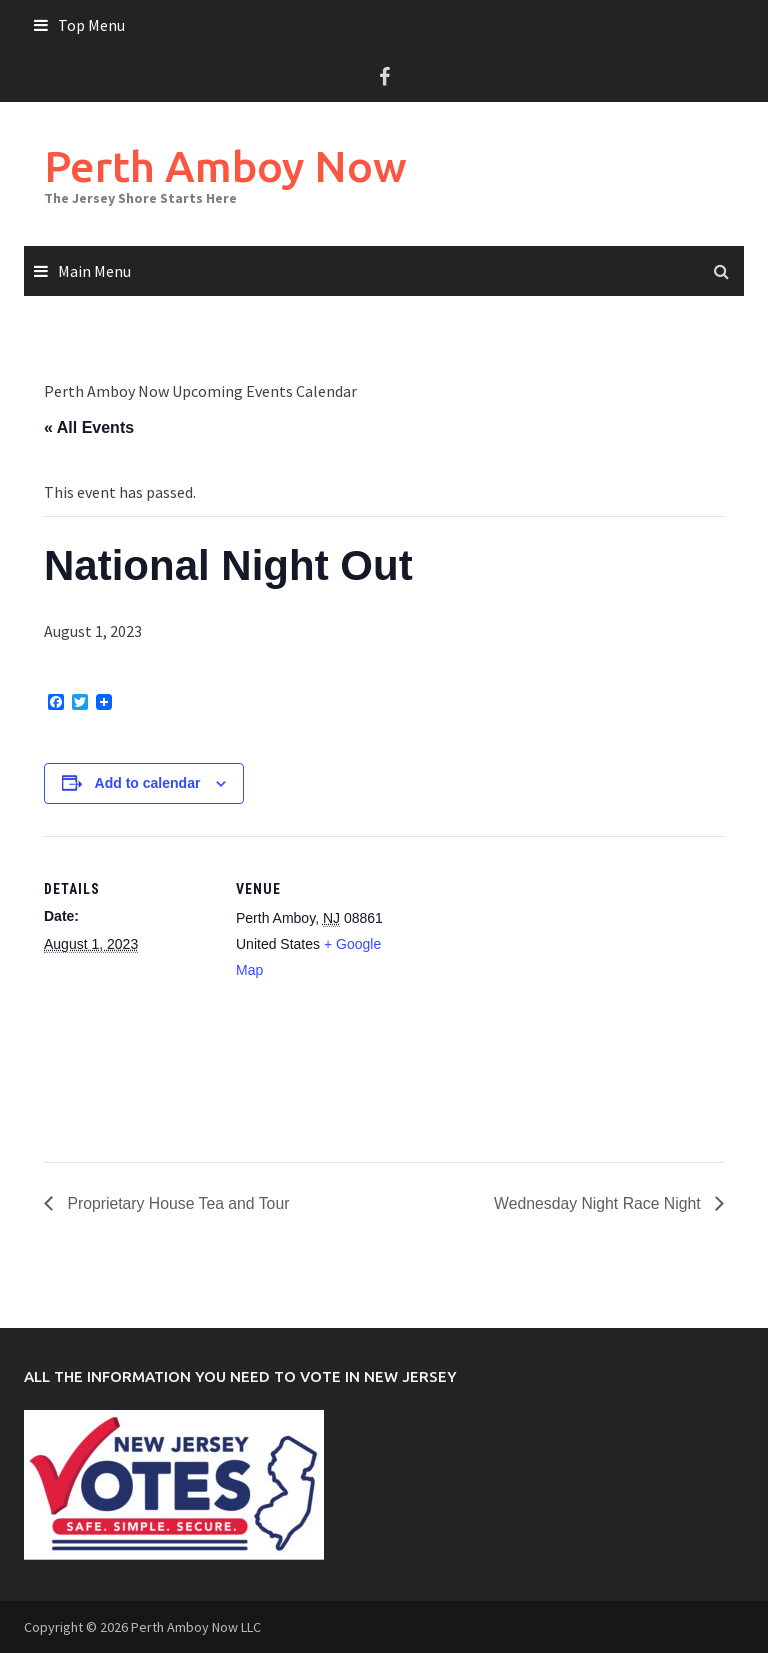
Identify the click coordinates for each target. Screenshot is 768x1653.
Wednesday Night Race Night (598, 1202)
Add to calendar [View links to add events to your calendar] (148, 783)
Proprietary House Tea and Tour (178, 1202)
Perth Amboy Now (227, 165)
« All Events (89, 427)
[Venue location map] (533, 974)
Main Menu (94, 271)
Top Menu (91, 25)
